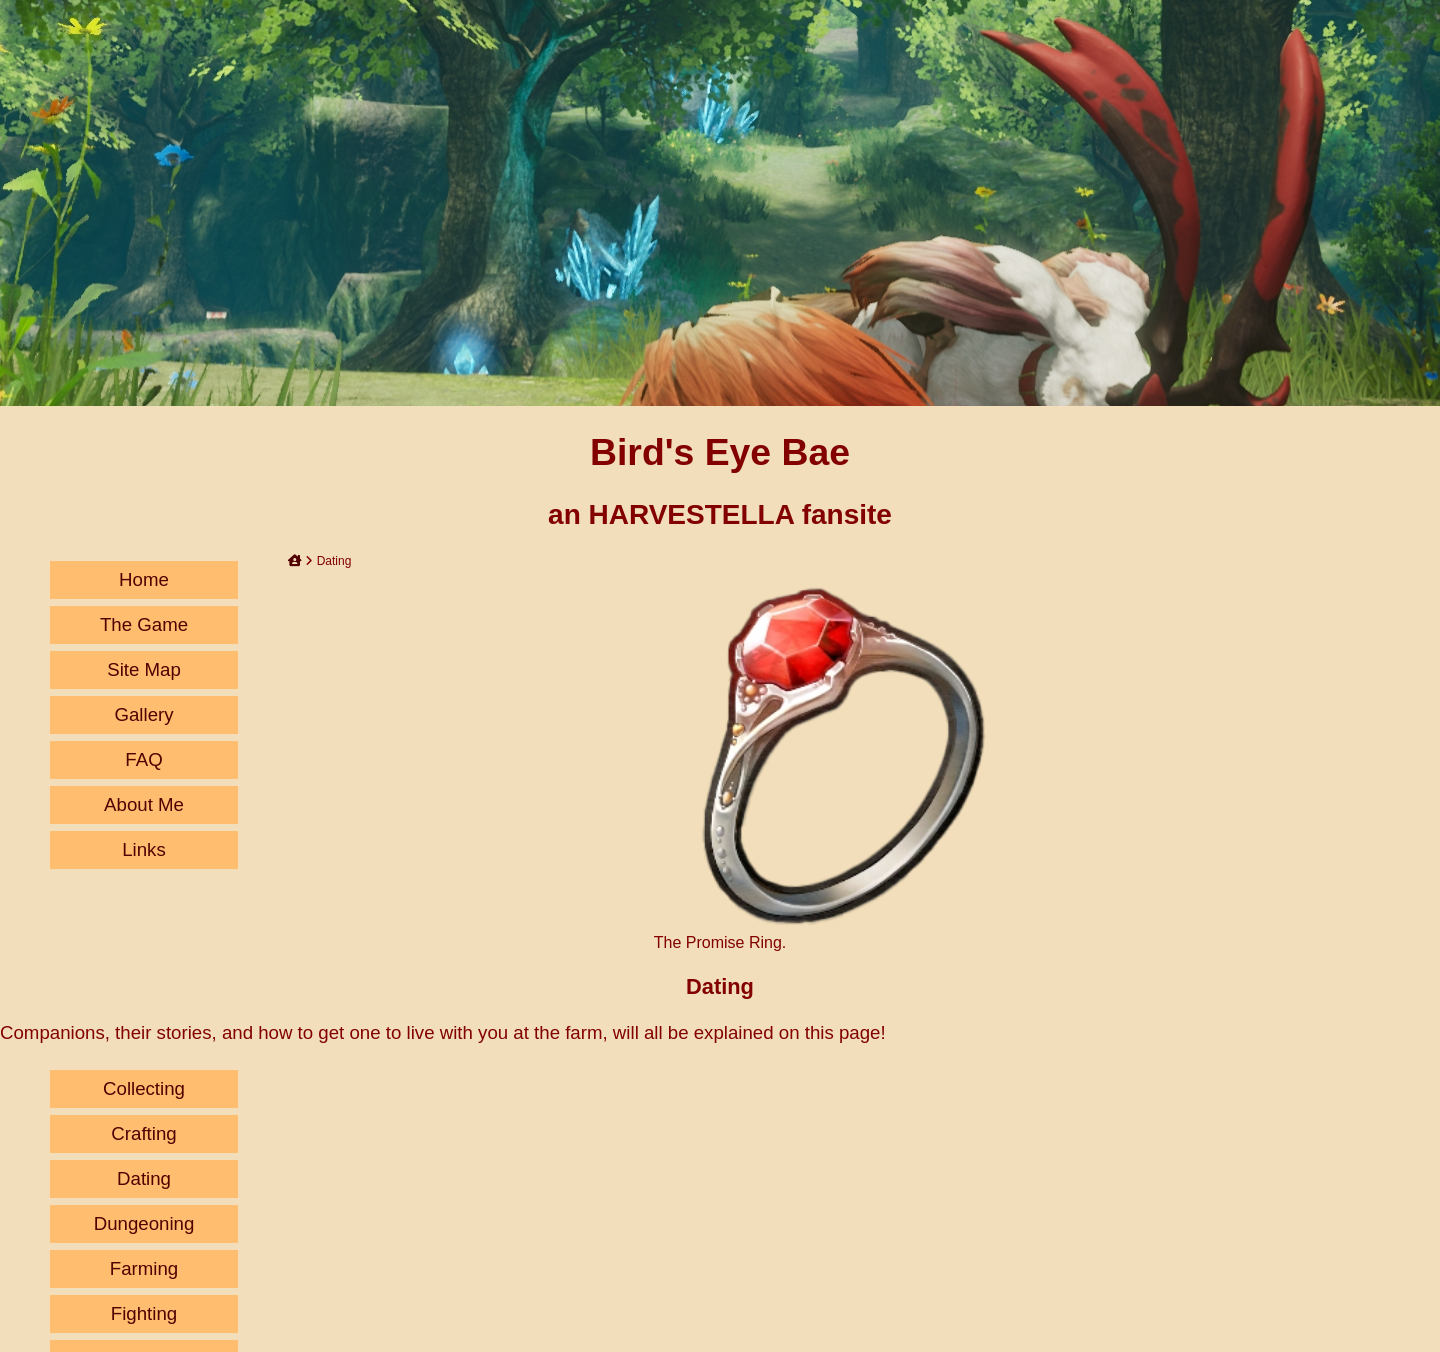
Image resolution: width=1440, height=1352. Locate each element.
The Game (144, 624)
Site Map (144, 669)
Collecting (144, 1088)
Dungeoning (144, 1223)
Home (144, 579)
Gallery (143, 714)
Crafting (143, 1133)
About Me (144, 804)
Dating (144, 1178)
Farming (144, 1268)
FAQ (143, 759)
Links (144, 849)
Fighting (144, 1313)
